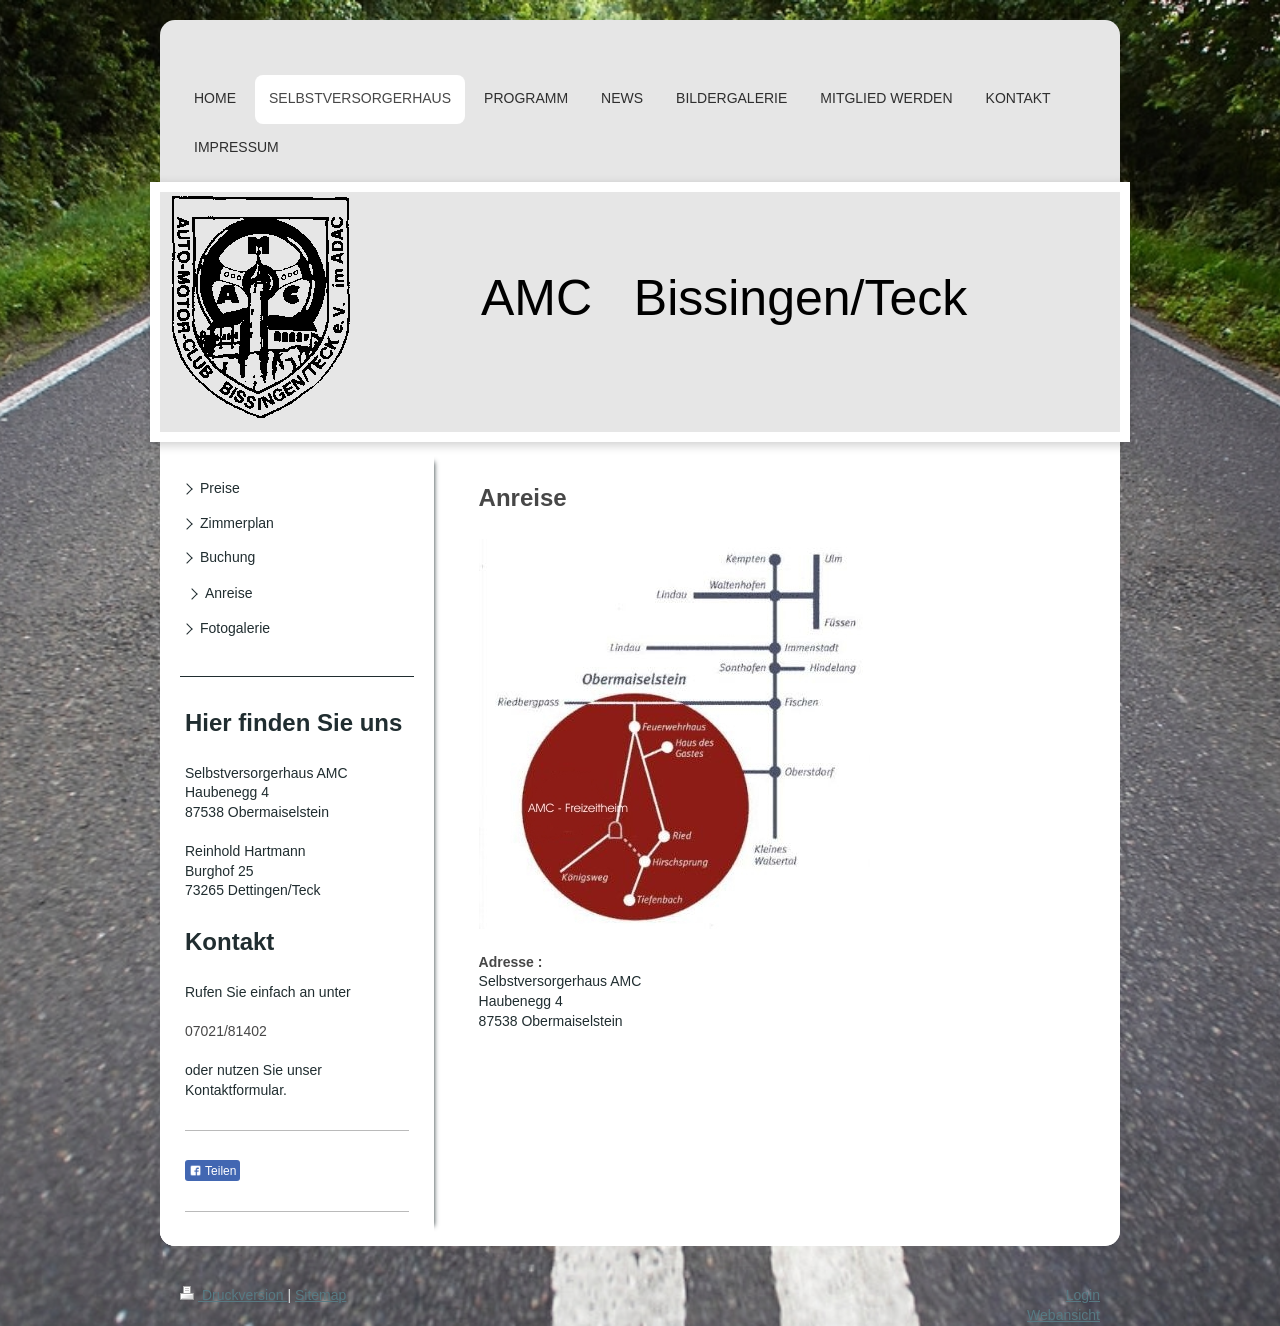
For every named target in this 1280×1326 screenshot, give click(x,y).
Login (1083, 1295)
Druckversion (233, 1295)
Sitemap (320, 1295)
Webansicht (1063, 1315)
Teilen (212, 1171)
